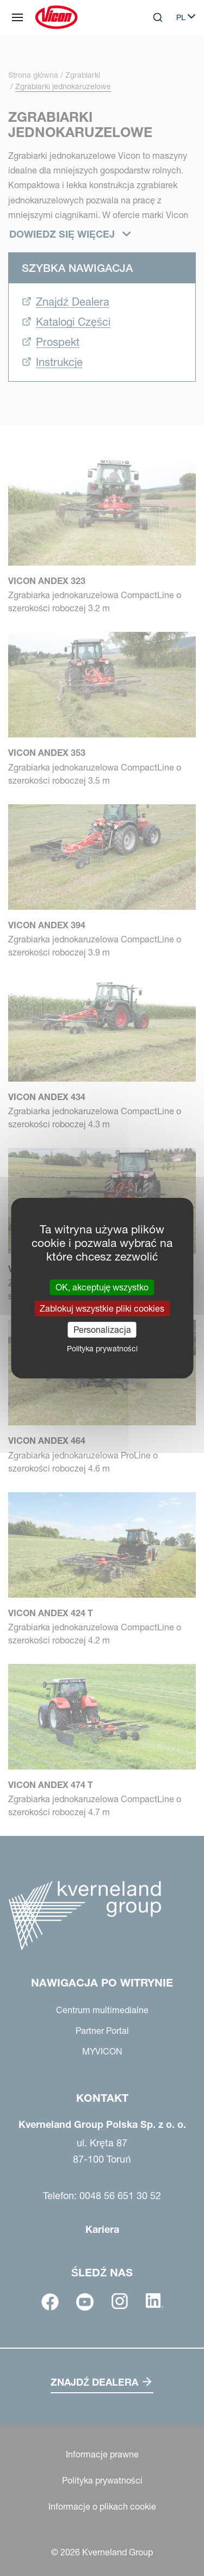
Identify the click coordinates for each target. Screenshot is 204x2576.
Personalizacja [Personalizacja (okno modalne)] (102, 1329)
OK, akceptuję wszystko (102, 1286)
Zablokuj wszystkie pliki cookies (102, 1307)
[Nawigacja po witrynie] (17, 17)
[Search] (158, 17)
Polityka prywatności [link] (102, 1349)
